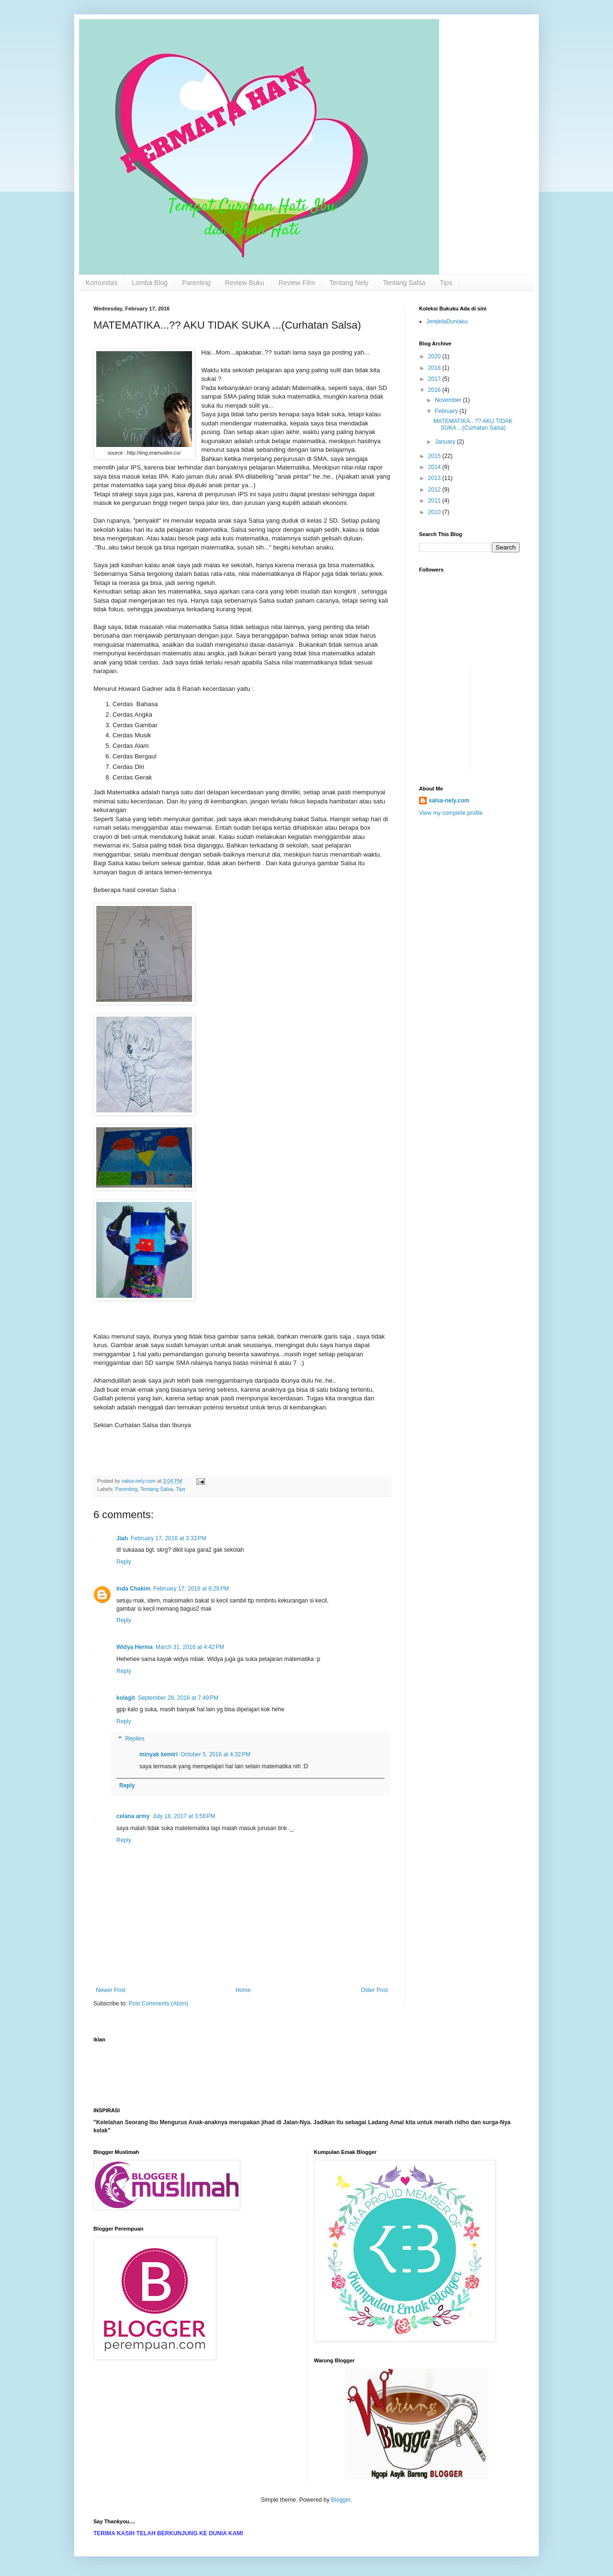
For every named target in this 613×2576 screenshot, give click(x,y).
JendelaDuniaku (446, 321)
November (449, 400)
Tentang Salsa (404, 282)
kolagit (125, 1697)
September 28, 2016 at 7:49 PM (178, 1697)
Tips (446, 282)
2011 (435, 500)
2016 (435, 390)
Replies (134, 1738)
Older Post (374, 1990)
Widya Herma (134, 1647)
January (446, 441)
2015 (435, 456)
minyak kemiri (158, 1754)
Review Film (297, 282)
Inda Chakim (133, 1588)
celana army (132, 1816)
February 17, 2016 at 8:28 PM (191, 1588)
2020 (435, 356)
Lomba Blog (150, 282)
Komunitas (101, 282)
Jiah (122, 1538)
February (447, 411)
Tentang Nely (349, 282)
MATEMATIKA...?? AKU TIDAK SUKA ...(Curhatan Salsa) (472, 424)
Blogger (341, 2499)
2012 (435, 489)
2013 (435, 478)
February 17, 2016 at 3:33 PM (168, 1538)
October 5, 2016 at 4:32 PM (215, 1754)
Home (243, 1990)
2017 (435, 379)
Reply (123, 1561)
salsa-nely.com (449, 800)
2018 (435, 368)
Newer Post (110, 1990)
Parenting (196, 282)
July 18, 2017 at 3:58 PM (183, 1816)
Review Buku (244, 282)
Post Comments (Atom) (158, 2003)
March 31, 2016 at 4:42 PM (190, 1647)
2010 (435, 512)
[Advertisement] (448, 688)
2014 (435, 467)
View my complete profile (451, 813)
